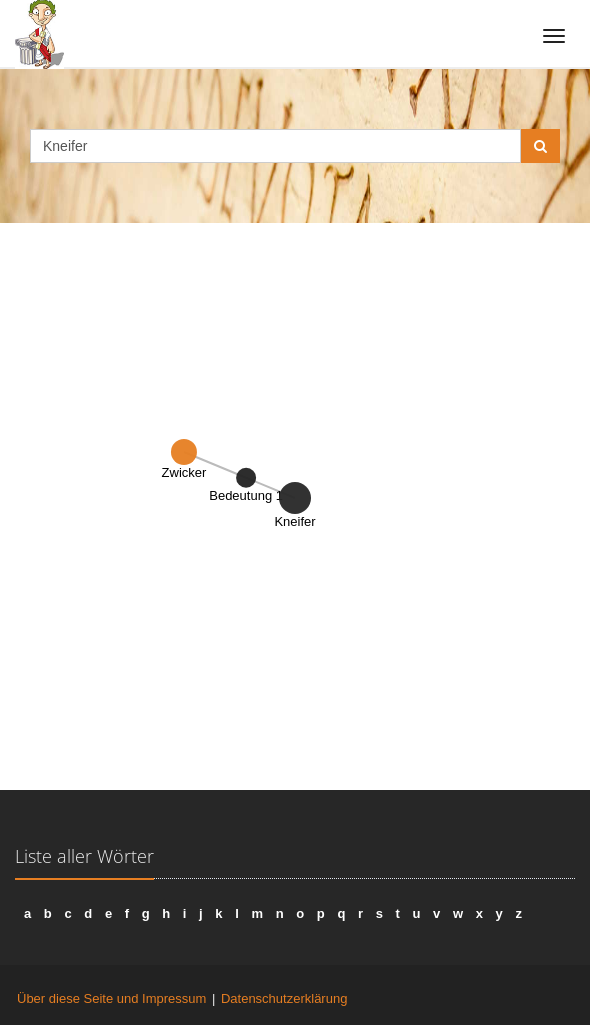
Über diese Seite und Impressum (111, 998)
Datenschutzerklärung (284, 998)
